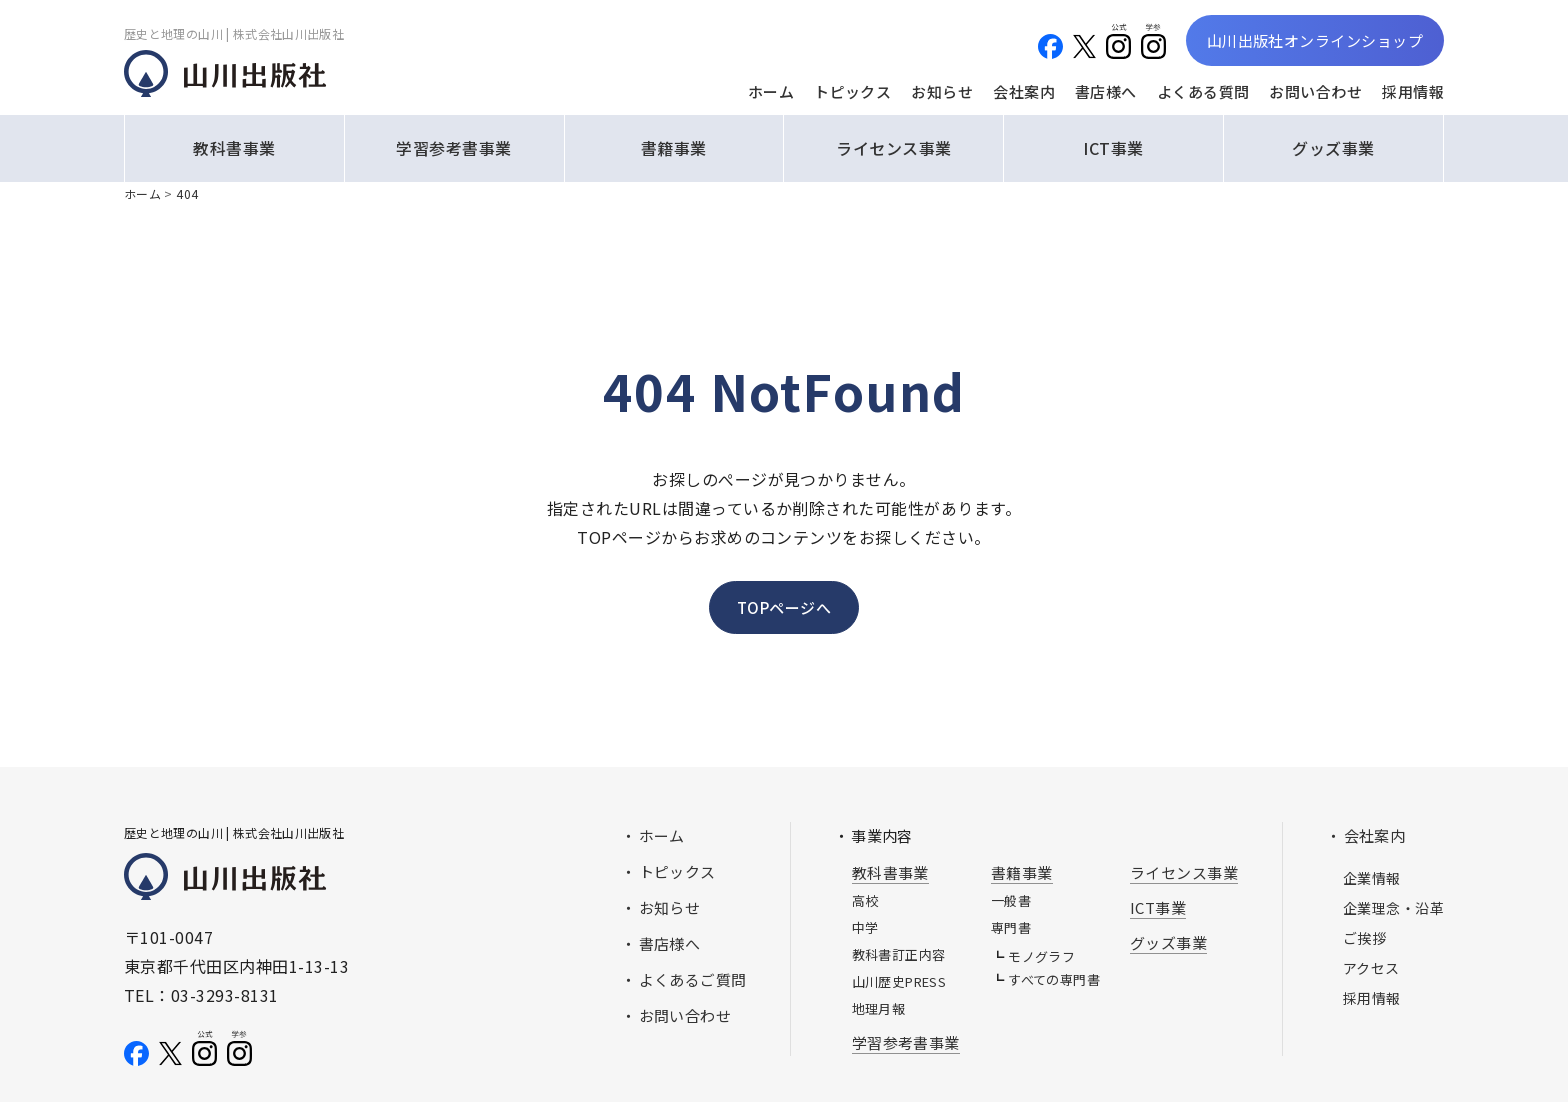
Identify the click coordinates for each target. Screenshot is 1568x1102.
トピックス (852, 91)
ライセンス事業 (893, 148)
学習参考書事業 (453, 148)
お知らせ (942, 91)
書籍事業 (674, 148)
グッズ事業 (1333, 148)
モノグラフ (1041, 956)
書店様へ (1106, 91)
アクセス (1371, 968)
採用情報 (1413, 91)
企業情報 (1372, 878)
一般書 (1011, 900)
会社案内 (1024, 91)
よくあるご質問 (693, 979)
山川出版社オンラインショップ (1315, 40)
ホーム (771, 91)
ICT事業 (1113, 148)
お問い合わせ (1315, 91)
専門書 (1011, 927)
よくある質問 (1203, 91)
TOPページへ (784, 607)
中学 (865, 927)
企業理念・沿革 (1393, 908)
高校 (865, 900)
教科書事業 (234, 148)
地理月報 (879, 1008)
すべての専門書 (1054, 979)
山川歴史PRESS (899, 981)
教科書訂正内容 (899, 954)
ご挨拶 (1364, 938)
